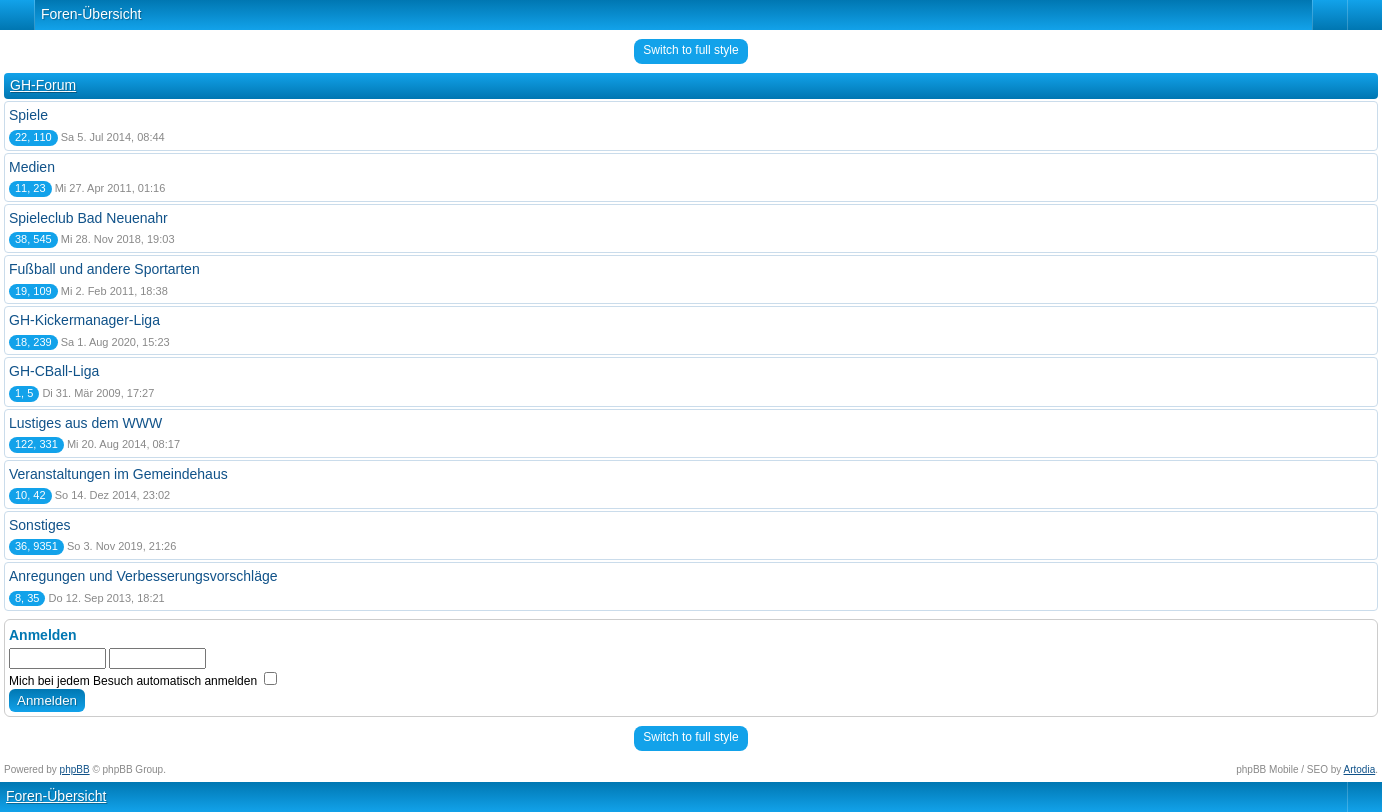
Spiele (28, 115)
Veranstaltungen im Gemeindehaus (118, 474)
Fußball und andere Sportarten (104, 269)
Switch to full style (690, 50)
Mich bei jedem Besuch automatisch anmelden (143, 681)
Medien (32, 167)
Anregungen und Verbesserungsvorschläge (143, 576)
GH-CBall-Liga (54, 371)
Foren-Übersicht (91, 14)
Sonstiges (39, 525)
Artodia (1360, 769)
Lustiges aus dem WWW (85, 423)
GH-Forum (43, 85)
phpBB (75, 769)
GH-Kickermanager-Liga (84, 320)
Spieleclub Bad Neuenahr (88, 218)
